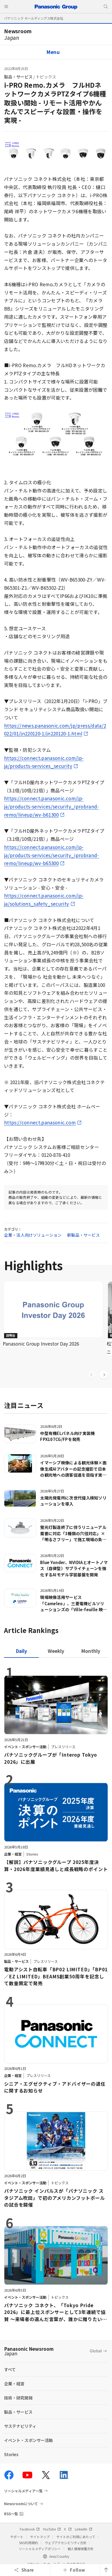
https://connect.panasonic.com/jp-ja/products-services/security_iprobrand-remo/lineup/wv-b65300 (51, 855)
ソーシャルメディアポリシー (40, 2548)
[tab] (56, 1650)
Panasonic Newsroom (29, 2351)
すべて (10, 2369)
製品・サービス (18, 77)
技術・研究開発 (18, 2398)
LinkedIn (83, 2529)
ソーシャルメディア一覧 (23, 2491)
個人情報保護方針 (81, 2548)
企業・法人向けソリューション (33, 1235)
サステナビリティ (20, 2426)
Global (96, 2350)
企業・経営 (14, 2383)
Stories (11, 2454)
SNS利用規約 (28, 2542)
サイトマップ (40, 2536)
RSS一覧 (11, 2513)
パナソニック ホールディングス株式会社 (33, 18)
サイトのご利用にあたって (75, 2536)
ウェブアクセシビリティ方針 (66, 2542)
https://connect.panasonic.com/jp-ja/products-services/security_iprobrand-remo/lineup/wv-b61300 (51, 806)
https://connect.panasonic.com (40, 1122)
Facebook (30, 2529)
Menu (53, 51)
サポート (16, 2536)
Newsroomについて (21, 2503)
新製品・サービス (83, 1235)
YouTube (52, 2529)
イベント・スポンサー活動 (28, 2440)
